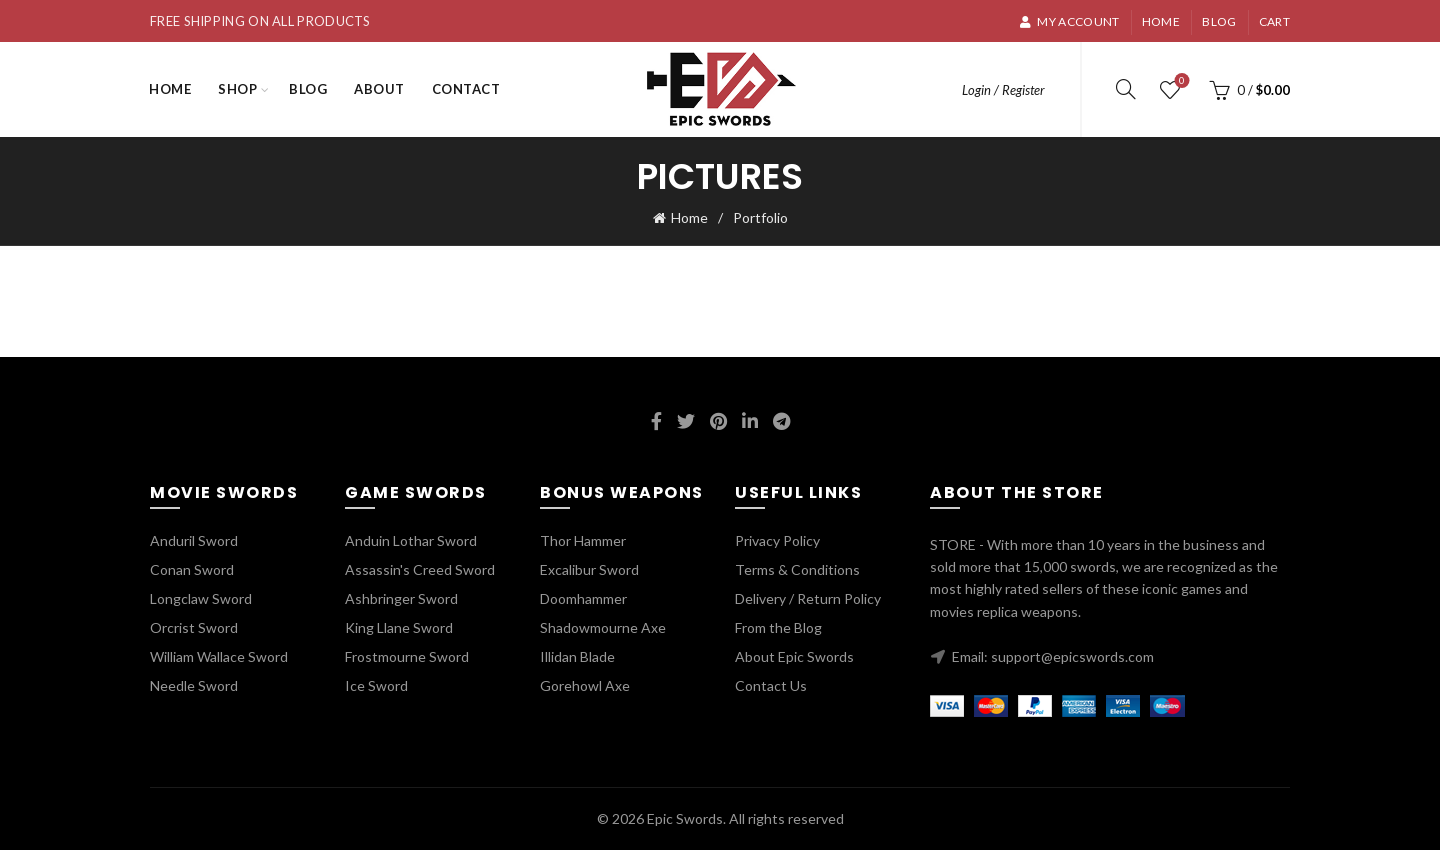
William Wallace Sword (219, 656)
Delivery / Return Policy (808, 598)
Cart (1274, 21)
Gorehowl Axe (585, 685)
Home (1161, 21)
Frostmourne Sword (407, 656)
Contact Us (771, 685)
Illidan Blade (577, 656)
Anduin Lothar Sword (411, 540)
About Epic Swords (794, 656)
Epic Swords (685, 818)
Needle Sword (194, 685)
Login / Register (1003, 90)
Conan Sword (192, 569)
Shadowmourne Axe (603, 627)
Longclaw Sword (201, 598)
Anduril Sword (194, 540)
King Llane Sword (399, 627)
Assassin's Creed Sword (420, 569)
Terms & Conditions (797, 569)
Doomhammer (583, 598)
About (379, 89)
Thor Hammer (583, 540)
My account (1069, 21)
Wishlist (1180, 81)
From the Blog (778, 627)
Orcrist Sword (194, 627)
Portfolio (760, 217)
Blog (1219, 21)
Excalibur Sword (589, 569)
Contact (466, 89)
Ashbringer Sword (401, 598)
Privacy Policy (777, 540)
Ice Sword (376, 685)
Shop (237, 89)
